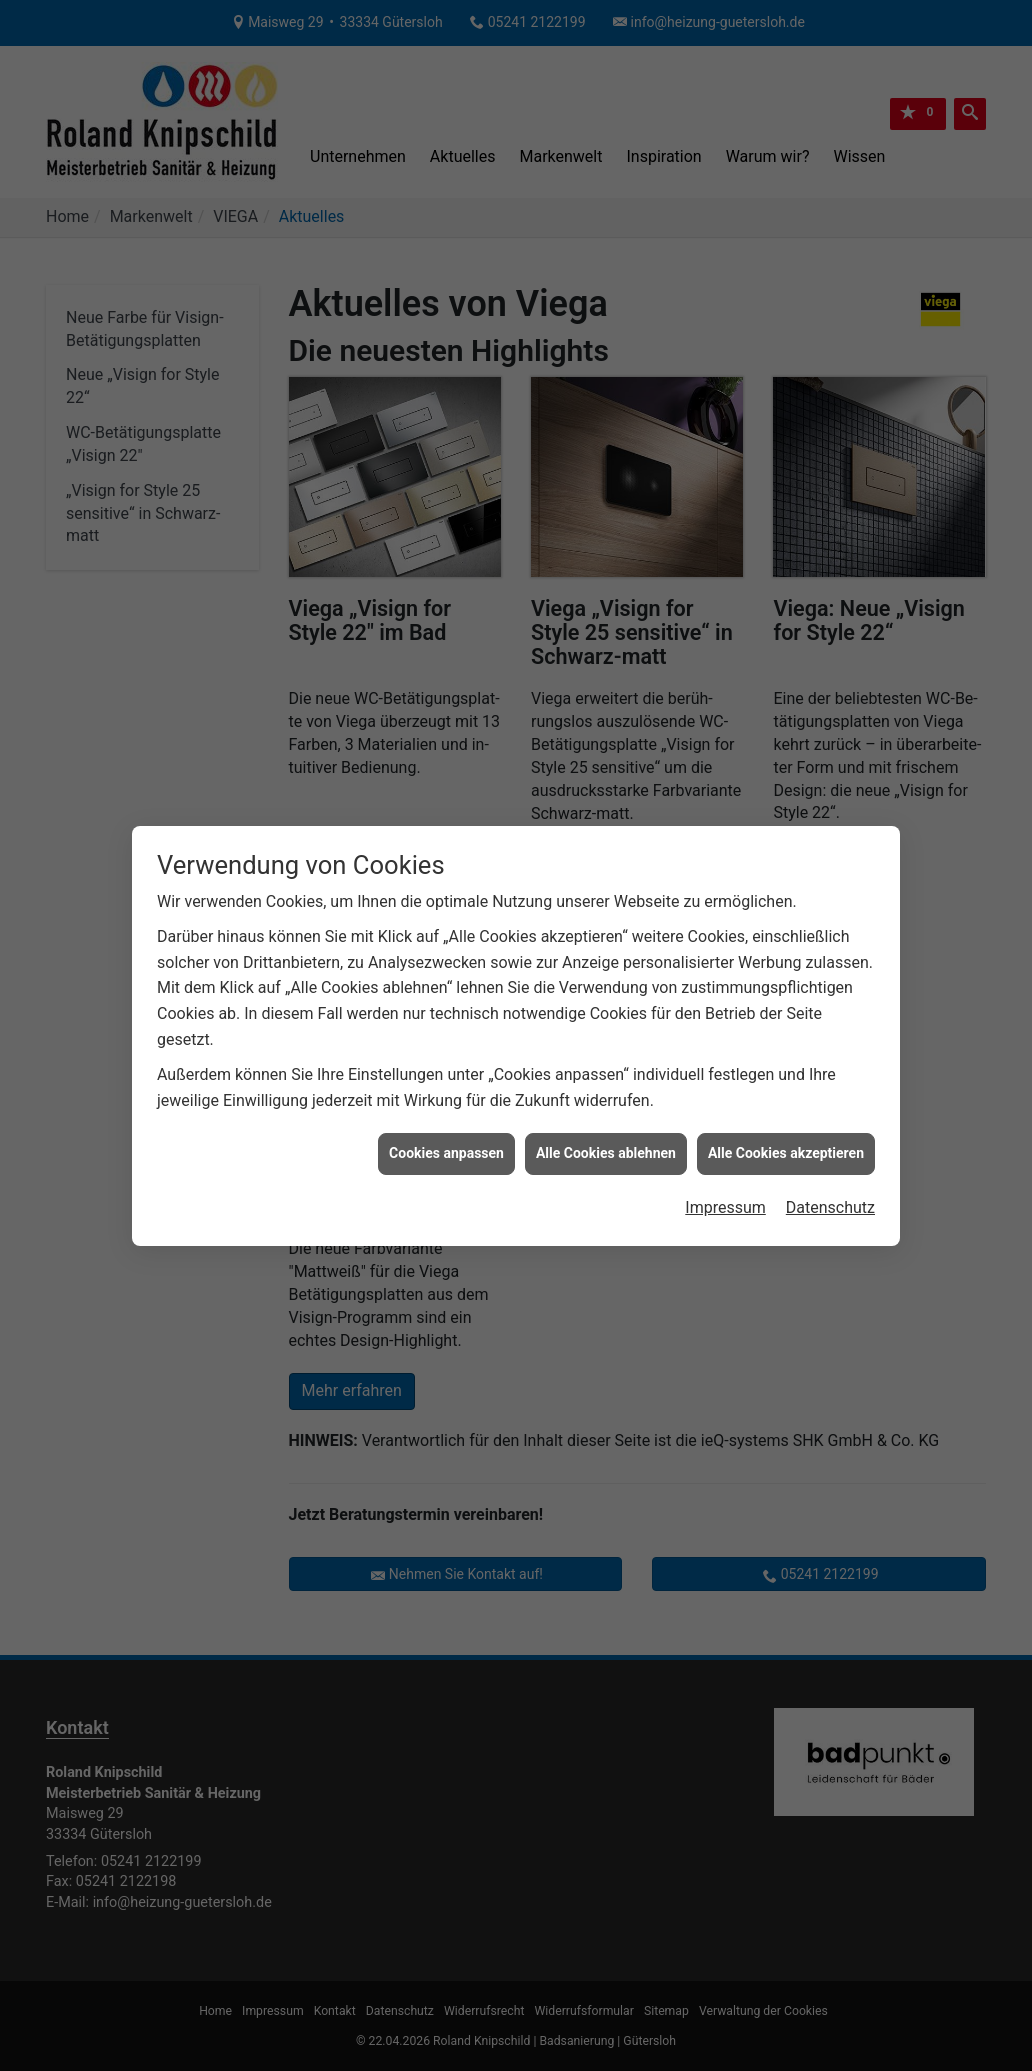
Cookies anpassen (446, 1087)
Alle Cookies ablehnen (606, 1087)
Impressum (725, 1141)
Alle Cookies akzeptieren (786, 1087)
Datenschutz (830, 1141)
